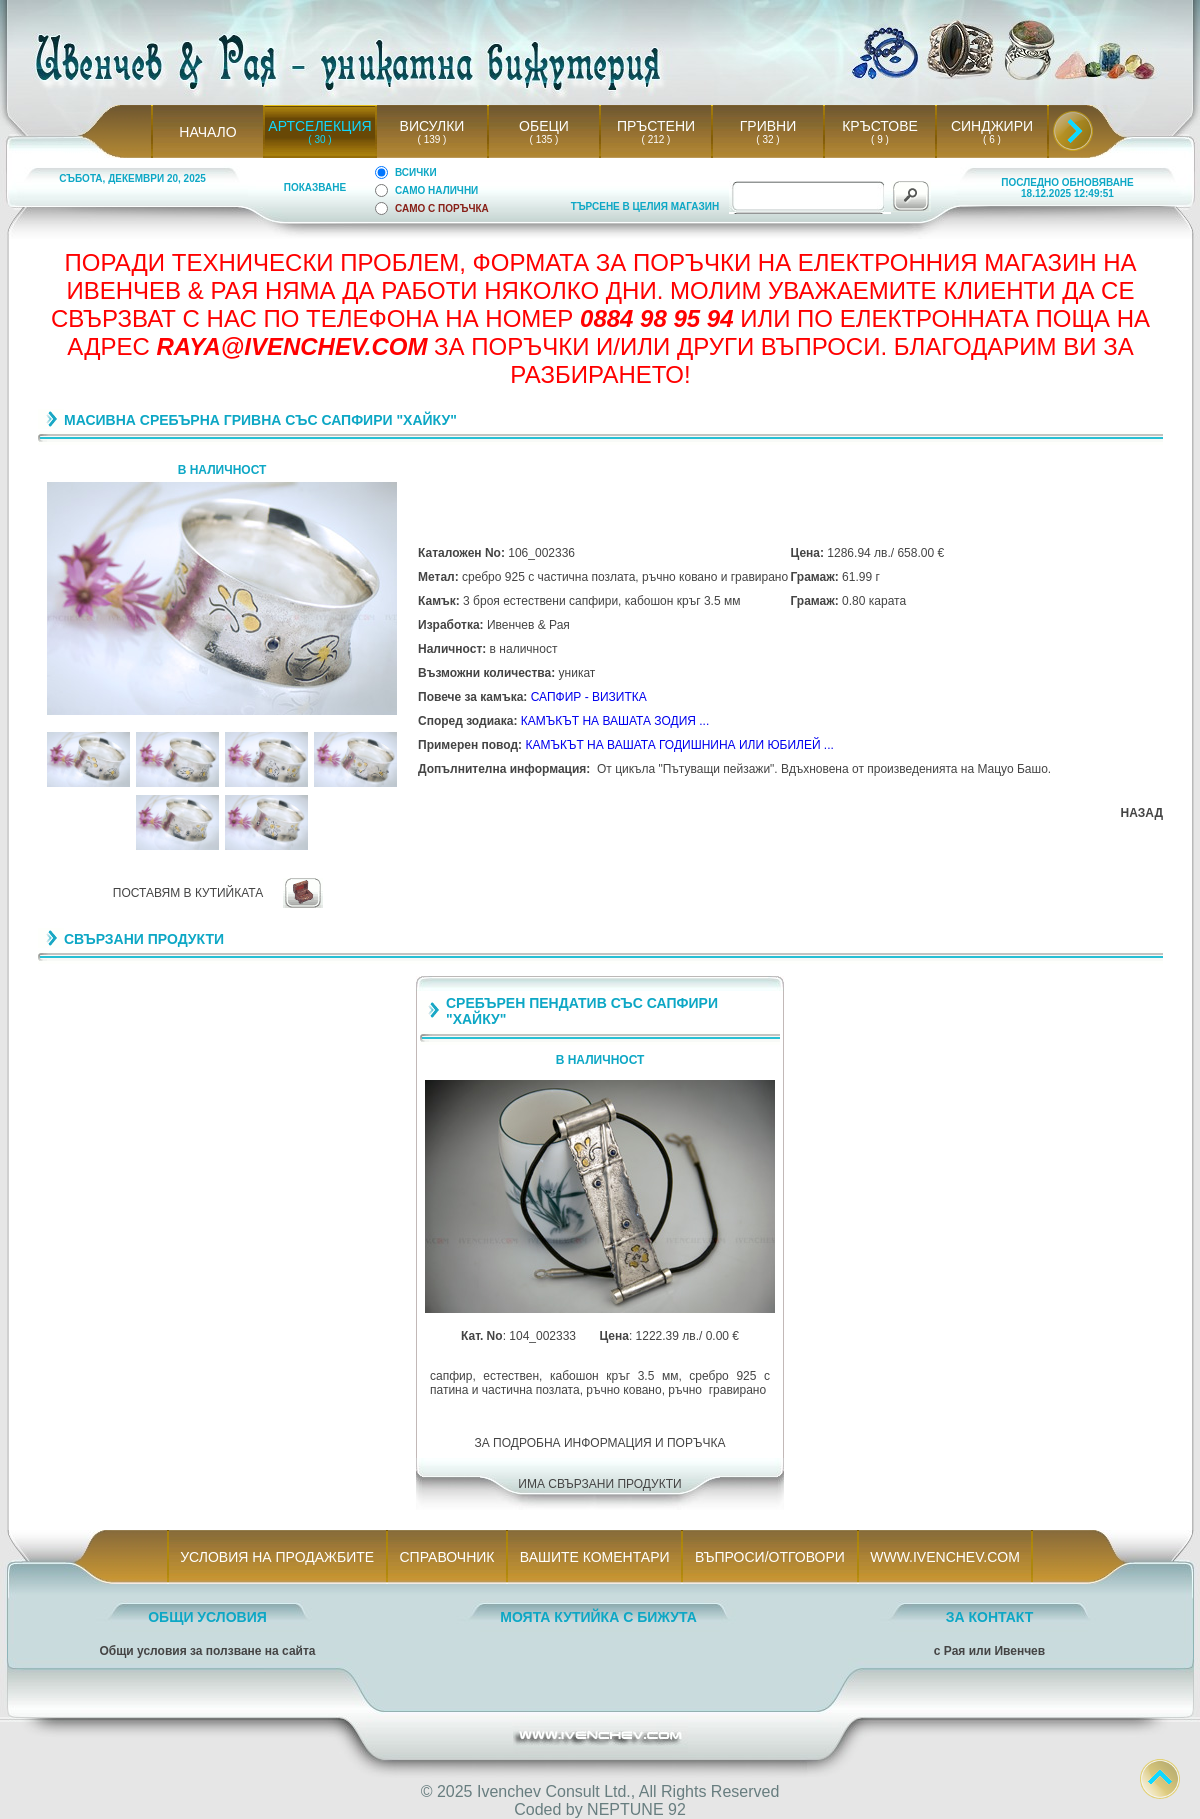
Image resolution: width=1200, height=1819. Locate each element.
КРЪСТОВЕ (880, 126)
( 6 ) (992, 139)
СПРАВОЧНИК (447, 1557)
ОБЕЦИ (544, 126)
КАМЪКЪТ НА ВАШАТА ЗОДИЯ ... (615, 721)
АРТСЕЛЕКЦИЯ (319, 126)
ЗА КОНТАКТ (990, 1617)
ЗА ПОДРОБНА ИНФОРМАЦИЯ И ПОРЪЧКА (600, 1443)
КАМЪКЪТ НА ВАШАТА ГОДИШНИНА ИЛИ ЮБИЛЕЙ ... (679, 745)
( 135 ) (544, 139)
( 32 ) (768, 139)
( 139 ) (432, 139)
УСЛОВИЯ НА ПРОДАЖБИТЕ (277, 1557)
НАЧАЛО (207, 132)
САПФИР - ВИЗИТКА (589, 697)
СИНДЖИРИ (992, 126)
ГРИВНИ (768, 126)
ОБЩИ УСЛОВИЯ (207, 1617)
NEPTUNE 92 (636, 1809)
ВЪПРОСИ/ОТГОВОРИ (769, 1557)
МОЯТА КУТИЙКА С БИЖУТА (598, 1617)
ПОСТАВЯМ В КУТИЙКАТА (188, 893)
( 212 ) (656, 139)
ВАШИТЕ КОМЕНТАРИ (594, 1557)
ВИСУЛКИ (432, 126)
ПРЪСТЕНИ (656, 126)
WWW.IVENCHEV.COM (945, 1557)
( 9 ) (880, 139)
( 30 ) (320, 139)
